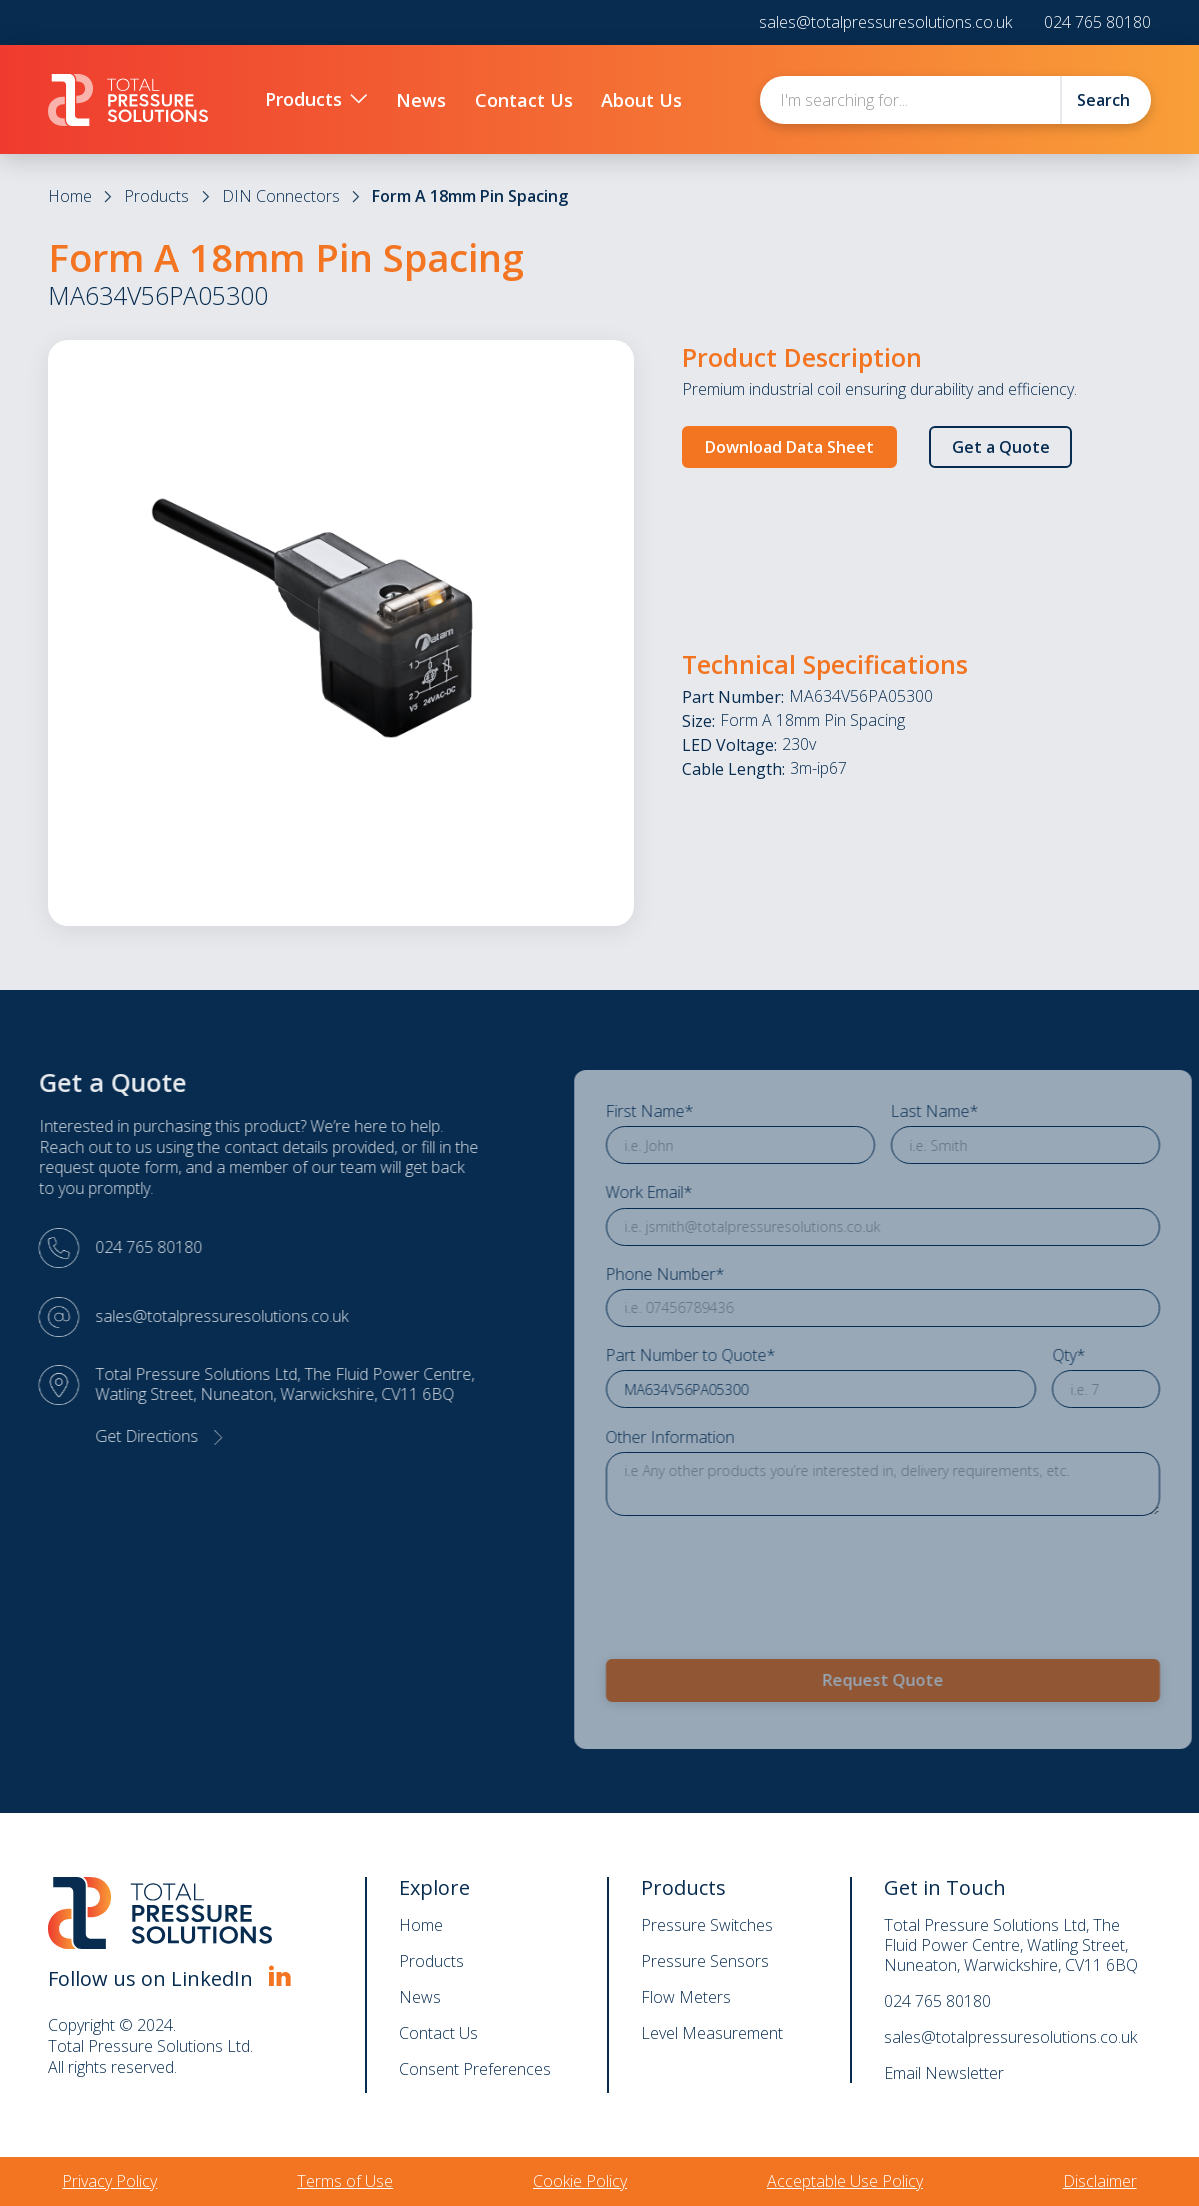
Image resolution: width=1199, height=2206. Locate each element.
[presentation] (811, 1574)
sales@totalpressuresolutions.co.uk (885, 22)
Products (156, 196)
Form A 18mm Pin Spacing (470, 196)
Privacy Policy (109, 2181)
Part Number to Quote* (744, 1355)
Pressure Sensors (705, 1961)
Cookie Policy (580, 2181)
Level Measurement (712, 2033)
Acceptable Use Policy (845, 2181)
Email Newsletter (944, 2073)
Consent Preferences (475, 2069)
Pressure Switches (707, 1925)
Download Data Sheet (789, 447)
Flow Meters (686, 1997)
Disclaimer (1100, 2181)
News (420, 1997)
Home (70, 196)
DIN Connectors (281, 196)
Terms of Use (345, 2181)
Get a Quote (1001, 447)
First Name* (703, 1111)
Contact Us (438, 2033)
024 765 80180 (1097, 22)
